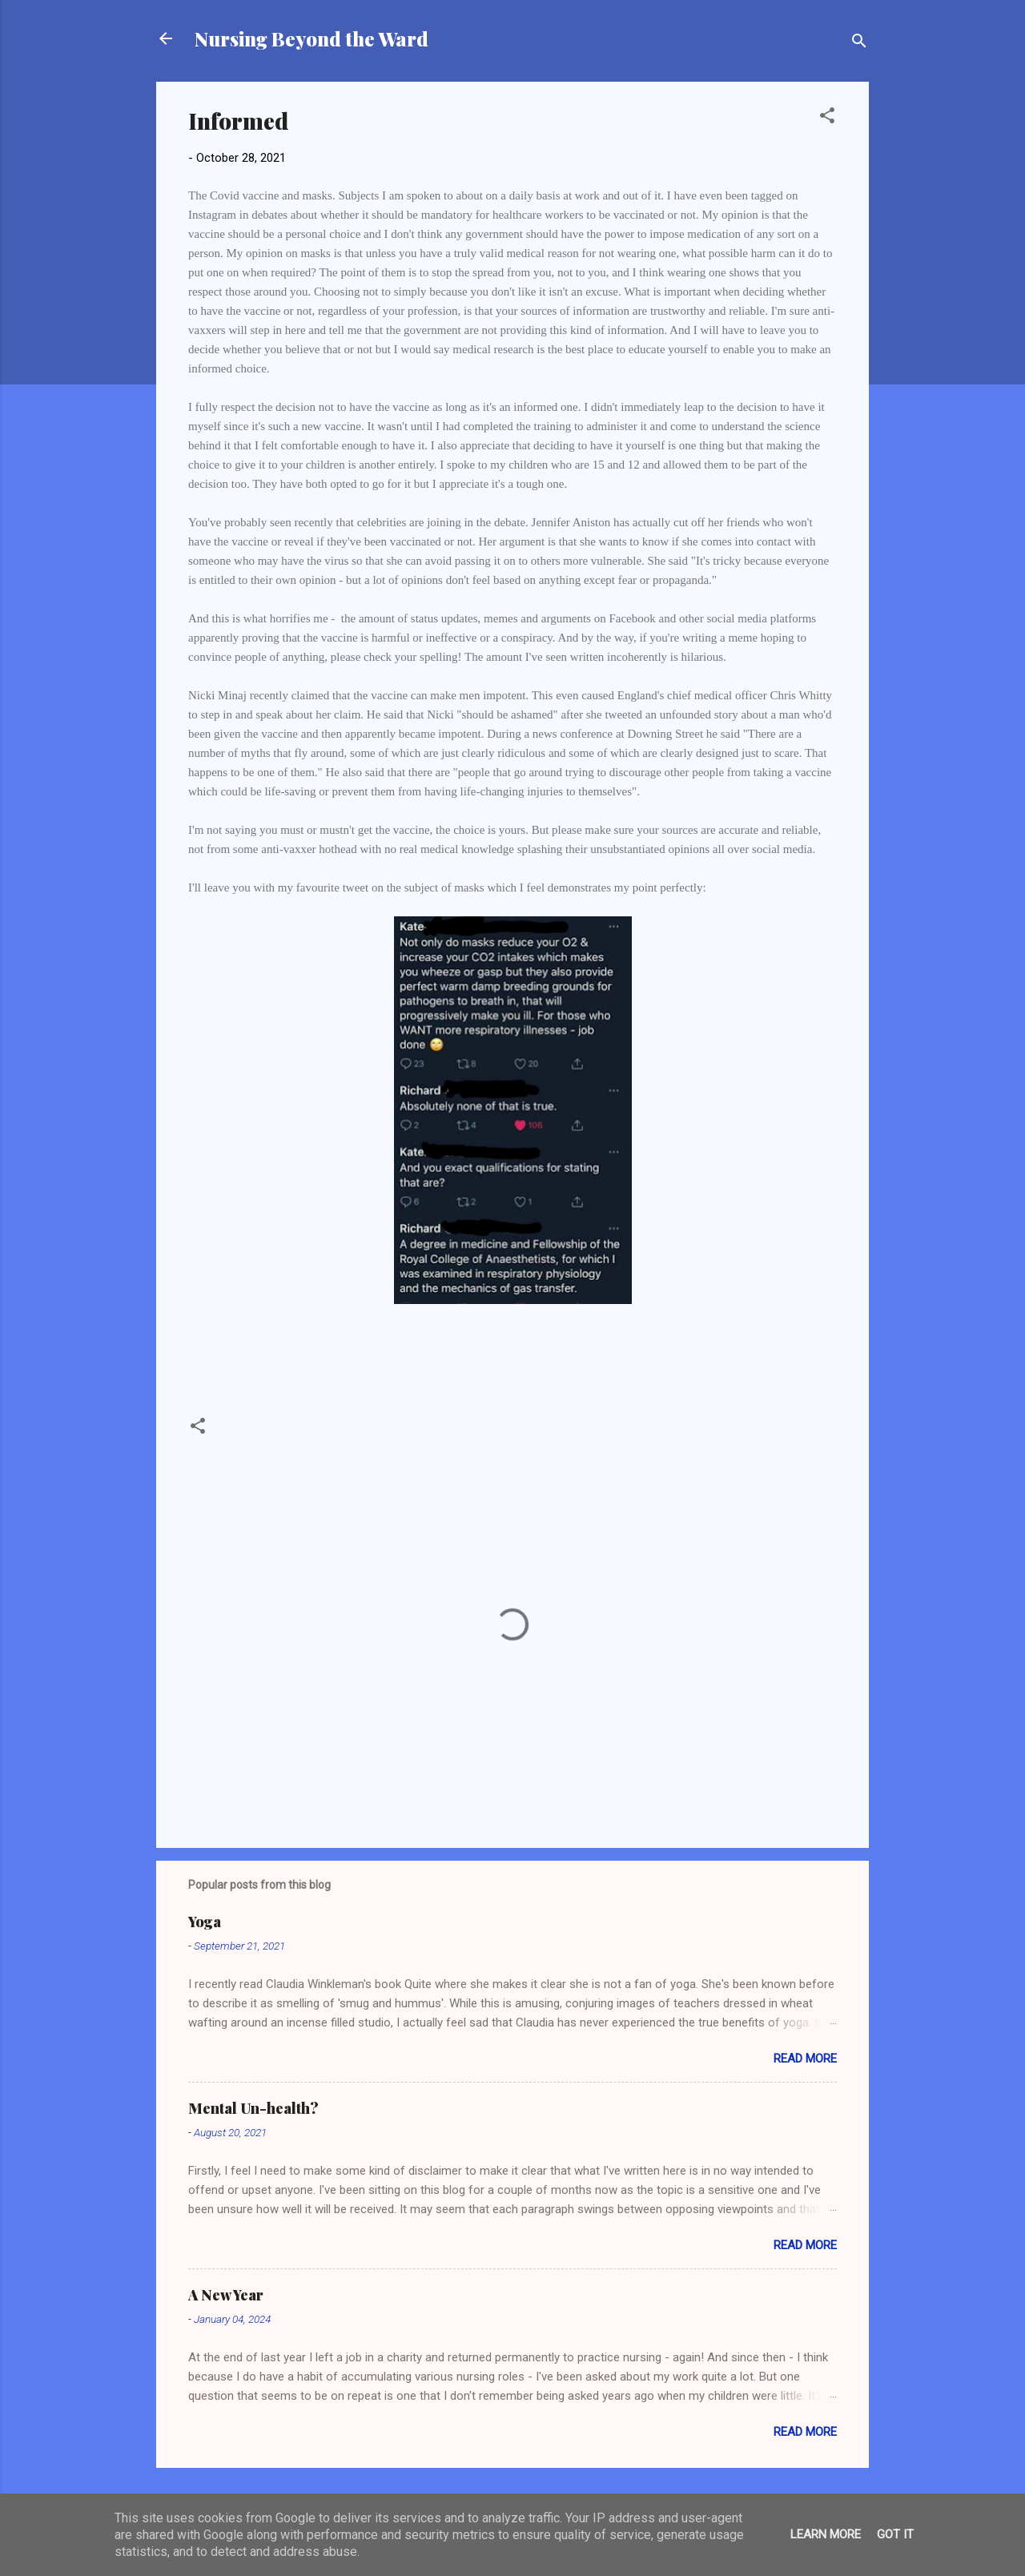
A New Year (225, 2294)
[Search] (859, 43)
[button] (827, 118)
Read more (805, 2058)
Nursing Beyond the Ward (311, 38)
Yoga (204, 1921)
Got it (895, 2534)
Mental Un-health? (253, 2108)
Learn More (825, 2534)
